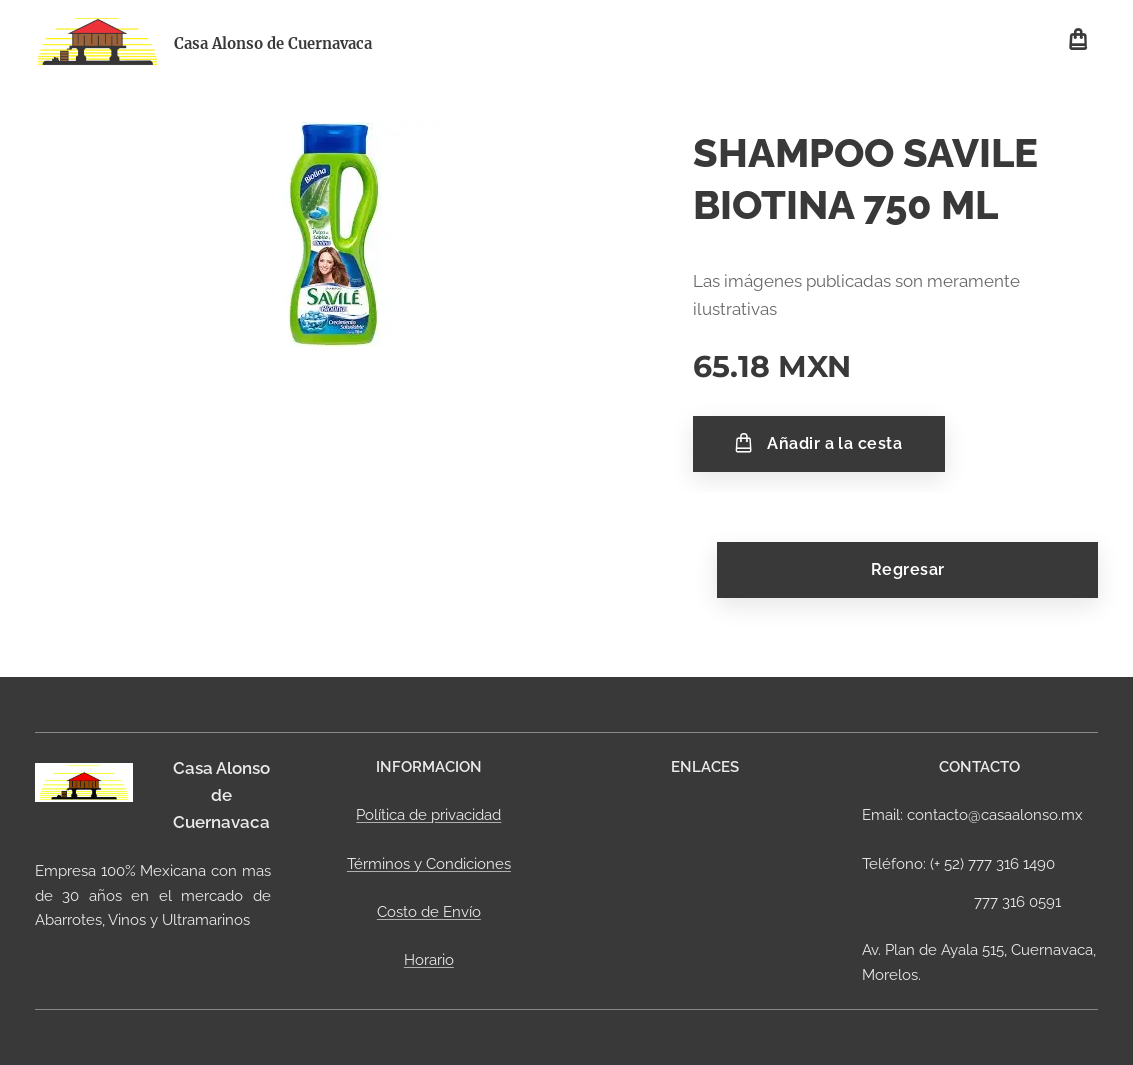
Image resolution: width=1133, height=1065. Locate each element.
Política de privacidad (428, 816)
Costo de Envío (429, 912)
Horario (429, 960)
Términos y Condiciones (429, 864)
